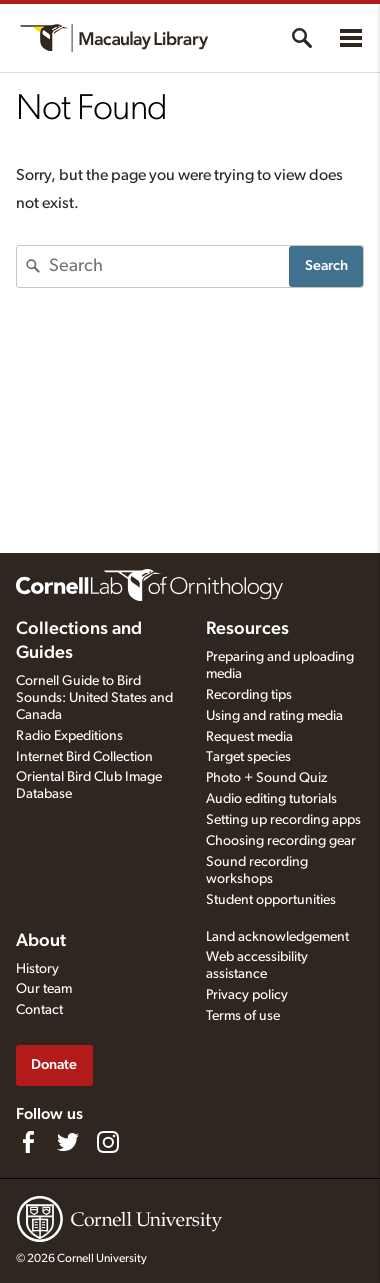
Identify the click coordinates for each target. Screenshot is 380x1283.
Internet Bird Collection (84, 757)
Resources (247, 629)
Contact (39, 1010)
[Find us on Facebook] (28, 1142)
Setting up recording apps (283, 820)
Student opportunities (271, 900)
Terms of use (243, 1016)
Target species (248, 757)
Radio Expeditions (69, 736)
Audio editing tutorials (271, 799)
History (37, 969)
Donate (54, 1064)
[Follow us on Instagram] (108, 1142)
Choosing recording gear (281, 841)
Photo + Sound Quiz (266, 778)
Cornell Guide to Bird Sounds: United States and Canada (94, 698)
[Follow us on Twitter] (68, 1142)
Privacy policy (247, 995)
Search (326, 265)
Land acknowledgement (277, 937)
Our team (44, 989)
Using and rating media (274, 716)
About (41, 941)
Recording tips (249, 695)
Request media (249, 737)
